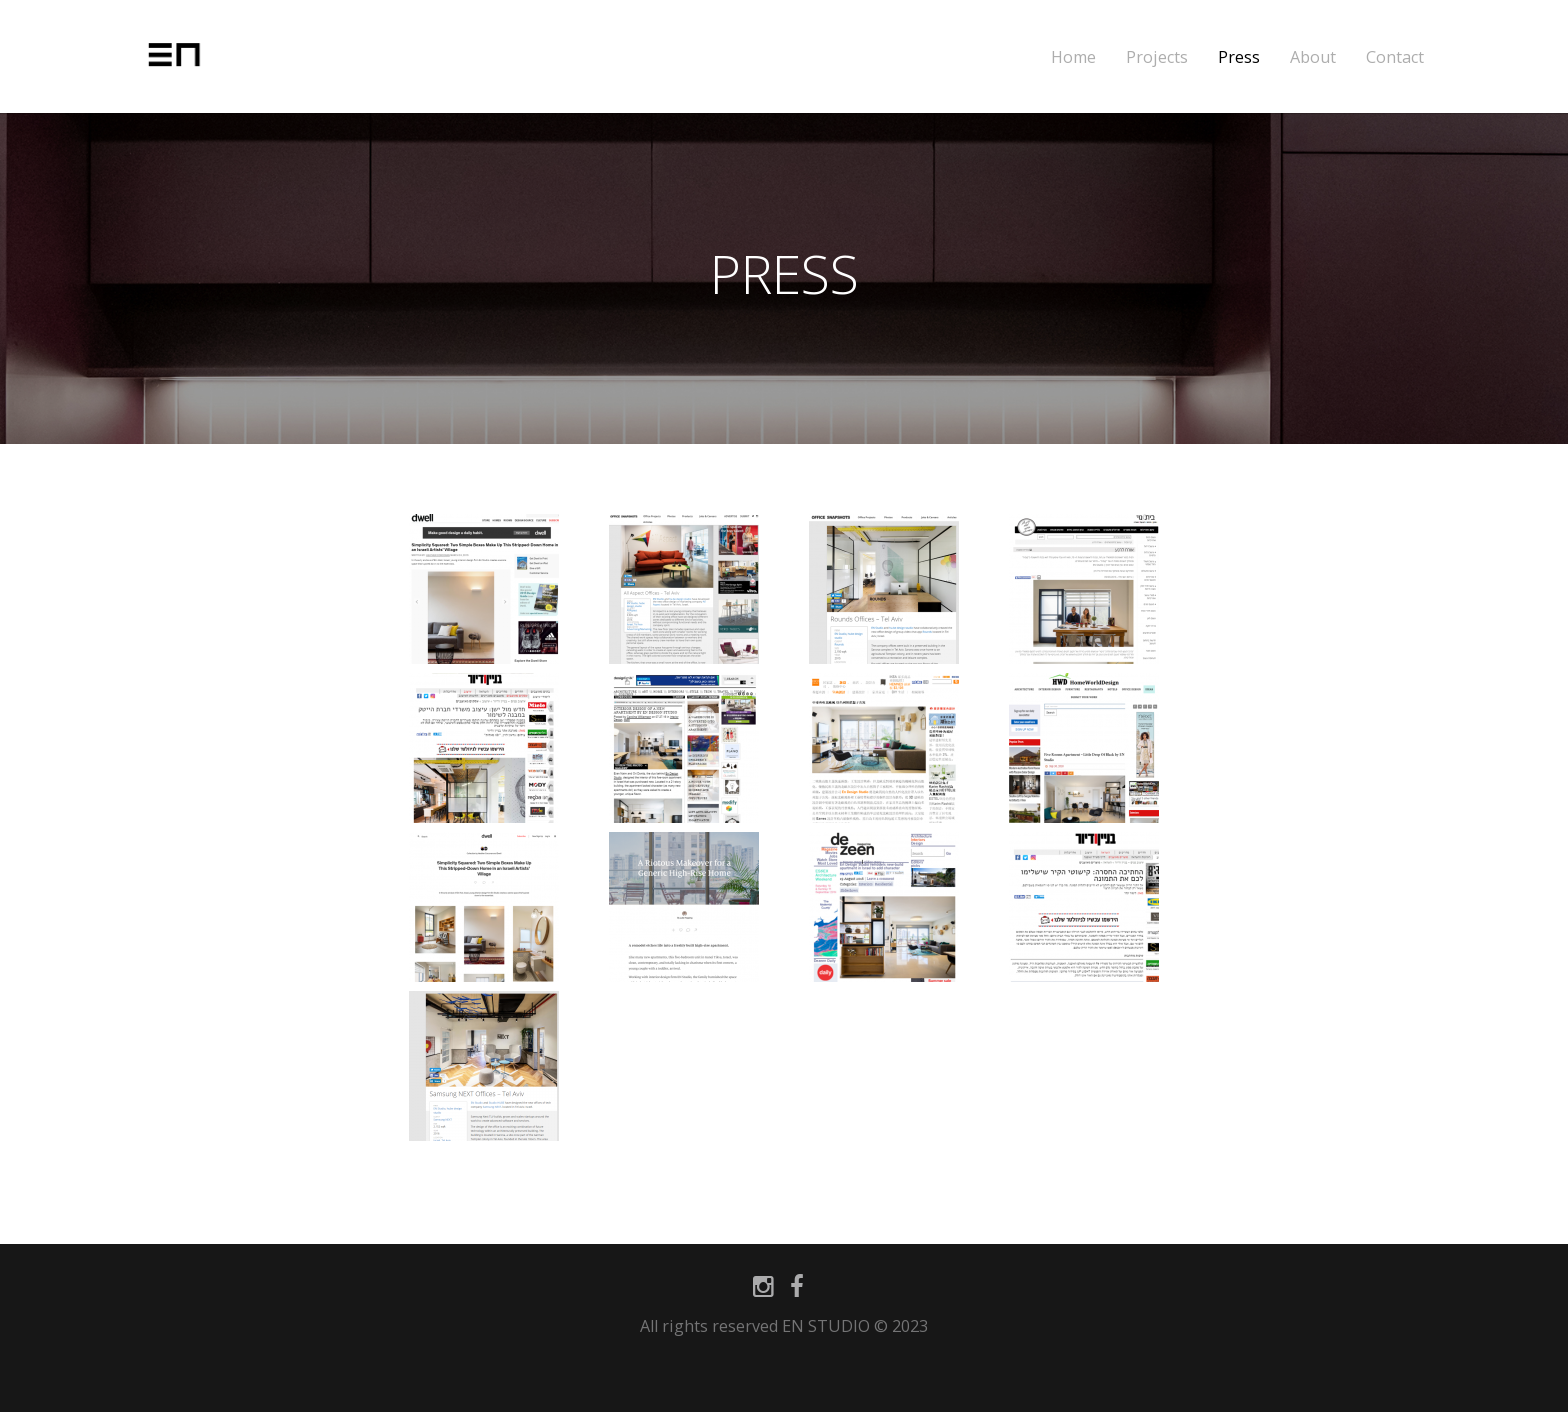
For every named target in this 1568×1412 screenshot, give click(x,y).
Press (1239, 57)
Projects (1157, 57)
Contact (1395, 57)
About (1313, 57)
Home (1073, 57)
